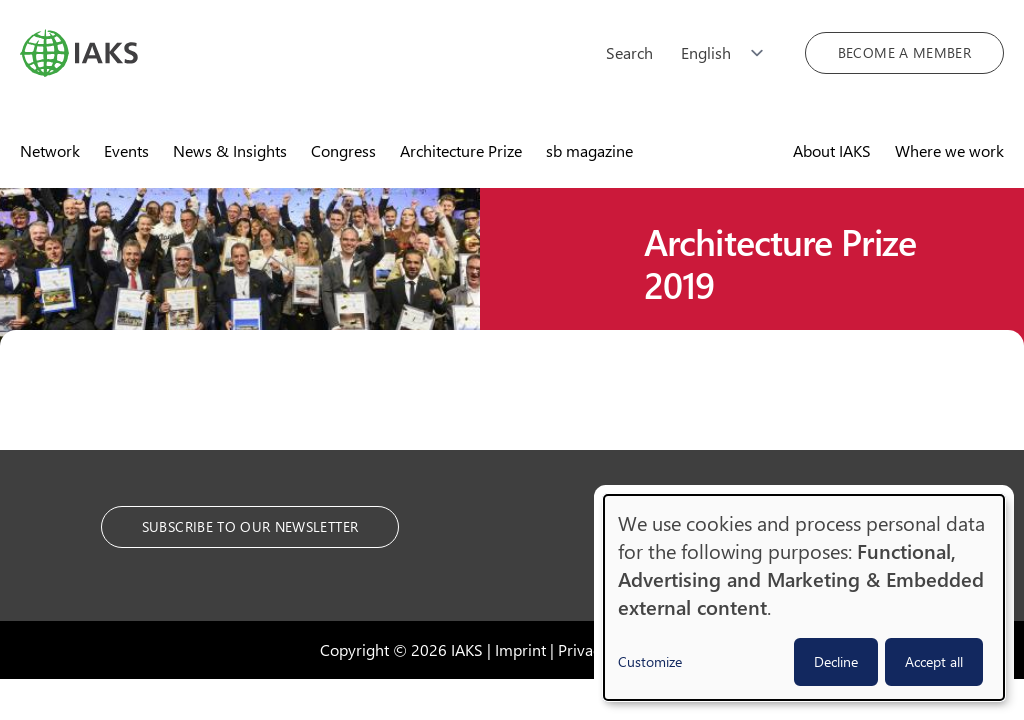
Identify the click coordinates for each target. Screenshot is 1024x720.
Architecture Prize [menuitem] (461, 150)
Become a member (904, 52)
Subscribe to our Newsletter (250, 526)
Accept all (934, 661)
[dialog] (804, 597)
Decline (836, 661)
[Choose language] (729, 53)
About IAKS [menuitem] (832, 150)
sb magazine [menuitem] (589, 150)
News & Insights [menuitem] (230, 150)
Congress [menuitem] (343, 150)
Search (629, 52)
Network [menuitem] (50, 150)
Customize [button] (650, 661)
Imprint (520, 649)
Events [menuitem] (126, 150)
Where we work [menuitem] (949, 150)
